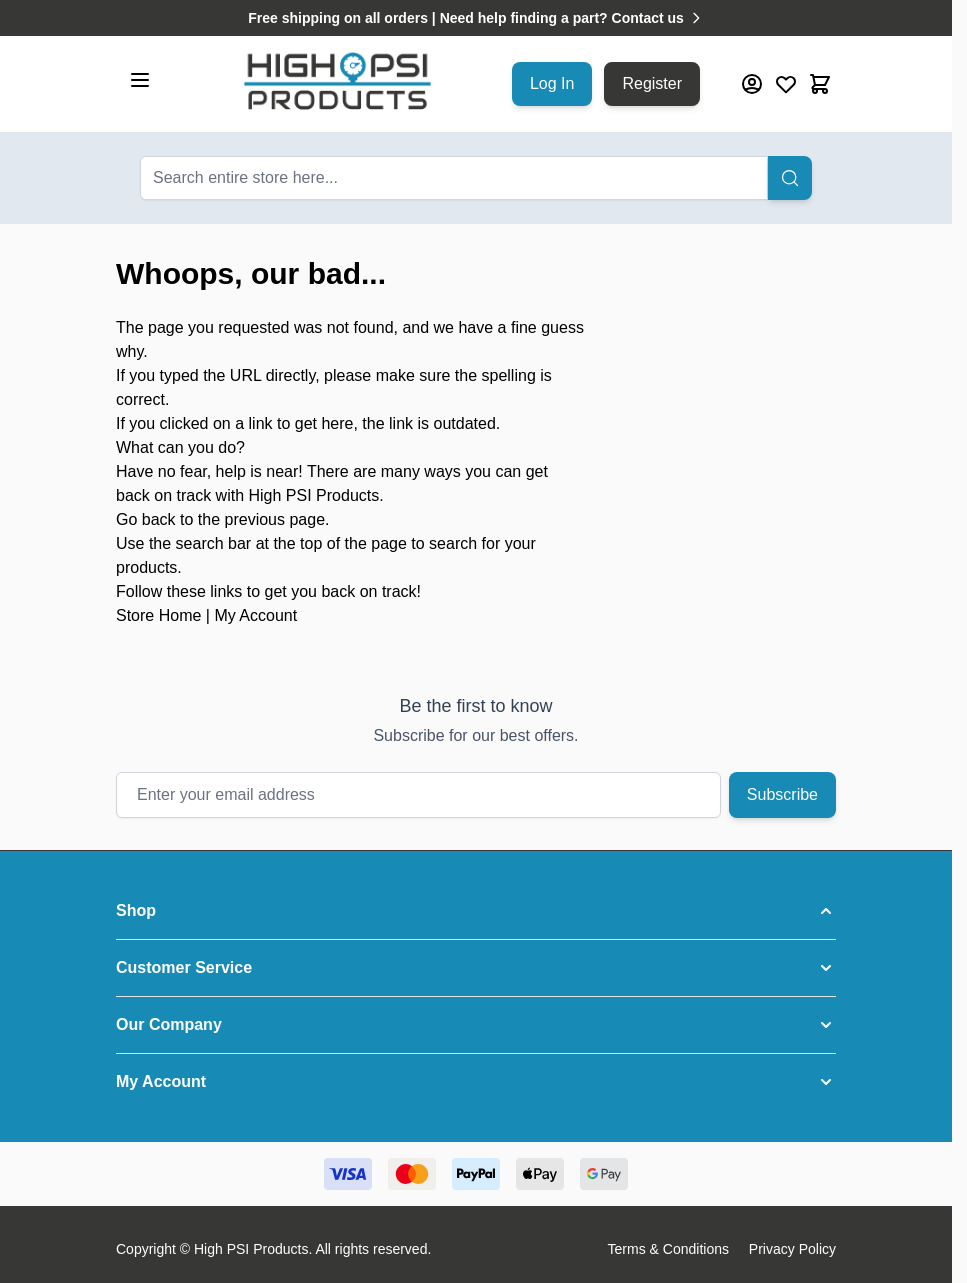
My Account (255, 615)
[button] (476, 911)
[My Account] (752, 84)
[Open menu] (140, 80)
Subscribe (782, 794)
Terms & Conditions (668, 1249)
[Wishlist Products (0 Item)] (786, 84)
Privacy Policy (792, 1249)
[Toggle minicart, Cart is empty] (820, 84)
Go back (146, 519)
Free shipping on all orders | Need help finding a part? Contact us (476, 18)
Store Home (158, 615)
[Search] (790, 178)
